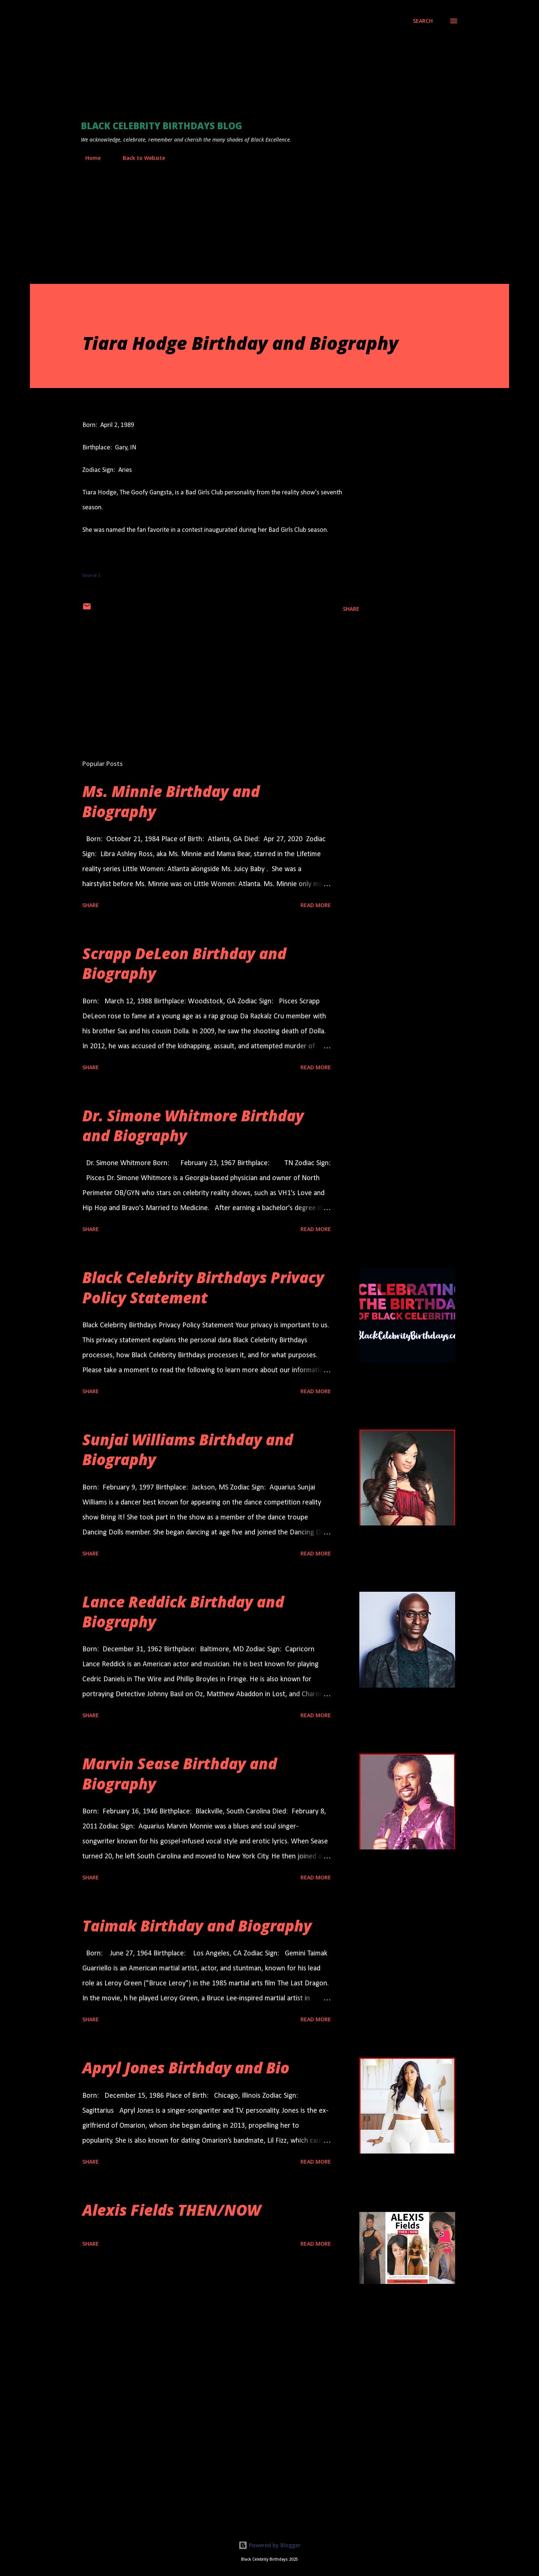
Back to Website (139, 157)
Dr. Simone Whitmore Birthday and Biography (193, 1125)
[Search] (423, 20)
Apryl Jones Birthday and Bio (185, 2067)
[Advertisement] (237, 68)
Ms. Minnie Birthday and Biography (171, 801)
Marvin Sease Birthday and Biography (179, 1773)
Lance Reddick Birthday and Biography (183, 1611)
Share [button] (351, 608)
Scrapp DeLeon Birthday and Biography (184, 963)
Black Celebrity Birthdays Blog (161, 125)
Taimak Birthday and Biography (197, 1925)
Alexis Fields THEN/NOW (171, 2210)
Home (88, 157)
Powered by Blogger (269, 2545)
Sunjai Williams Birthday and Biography (187, 1449)
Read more (316, 905)
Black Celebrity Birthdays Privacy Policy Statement (203, 1287)
